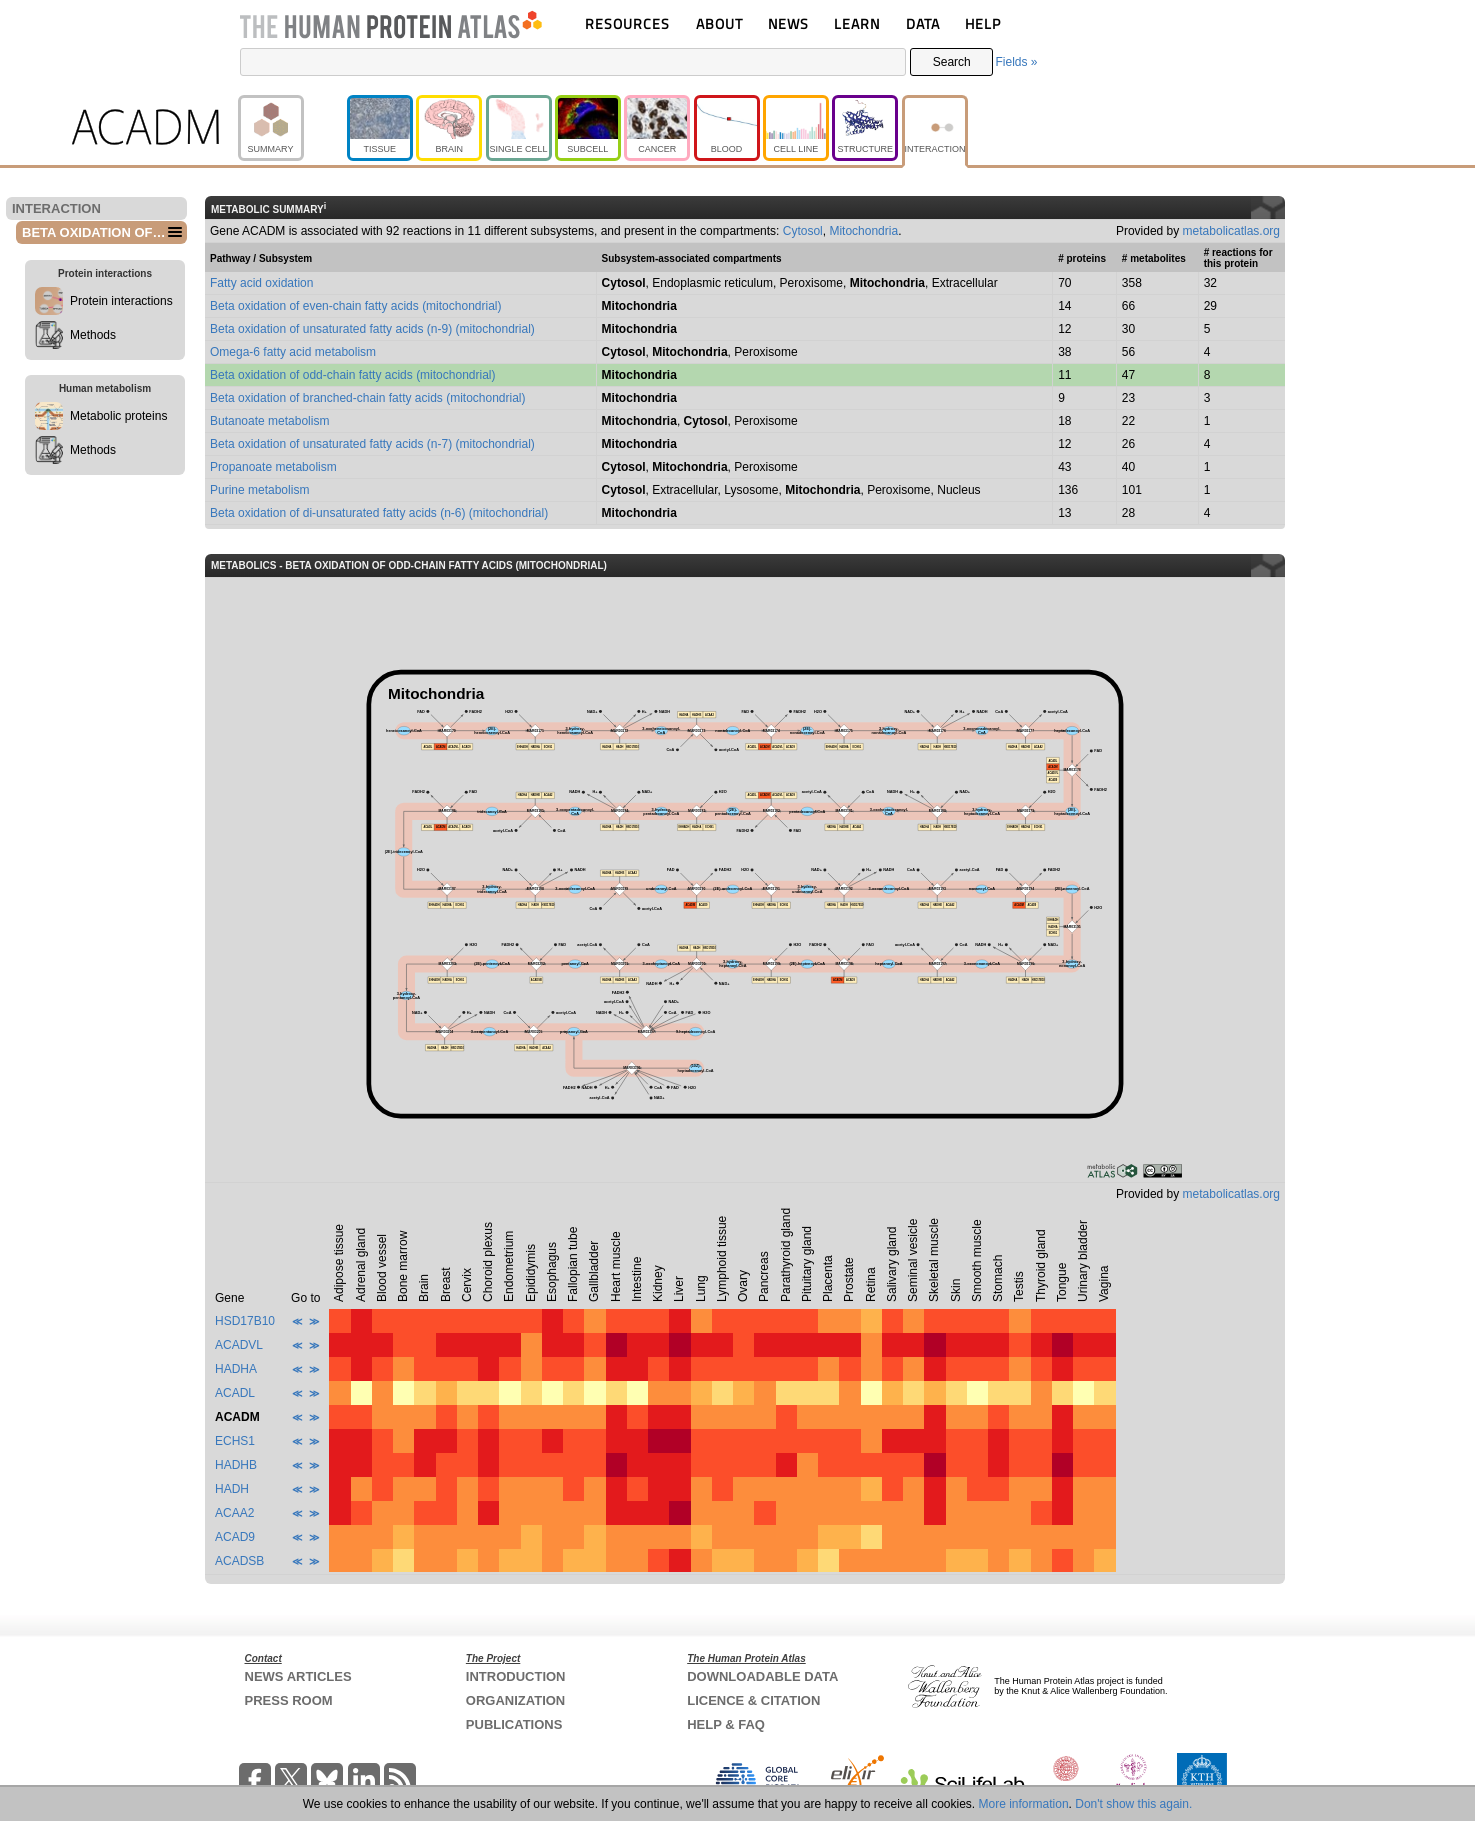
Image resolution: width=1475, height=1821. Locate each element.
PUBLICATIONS (514, 1724)
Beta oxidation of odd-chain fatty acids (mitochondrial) (353, 375)
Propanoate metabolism (273, 467)
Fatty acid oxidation (261, 283)
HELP (983, 23)
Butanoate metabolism (269, 421)
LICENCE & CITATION (753, 1700)
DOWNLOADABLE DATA (762, 1676)
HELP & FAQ (726, 1724)
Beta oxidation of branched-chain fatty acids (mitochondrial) (368, 398)
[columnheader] (248, 1247)
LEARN (857, 23)
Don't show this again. (1133, 1804)
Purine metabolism (259, 490)
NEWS (788, 23)
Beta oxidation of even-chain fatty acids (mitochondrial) (356, 306)
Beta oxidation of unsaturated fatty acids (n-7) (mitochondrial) (372, 444)
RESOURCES (627, 23)
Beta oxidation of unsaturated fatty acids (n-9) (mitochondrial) (372, 329)
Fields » (1016, 62)
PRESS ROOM (289, 1700)
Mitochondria (863, 231)
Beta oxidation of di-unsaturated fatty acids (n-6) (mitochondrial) (379, 513)
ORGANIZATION (515, 1700)
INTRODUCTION (516, 1676)
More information (1024, 1804)
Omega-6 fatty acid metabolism (293, 352)
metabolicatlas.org (1231, 231)
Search (952, 62)
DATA (923, 23)
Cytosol (803, 231)
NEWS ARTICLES (298, 1676)
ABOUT (719, 23)
